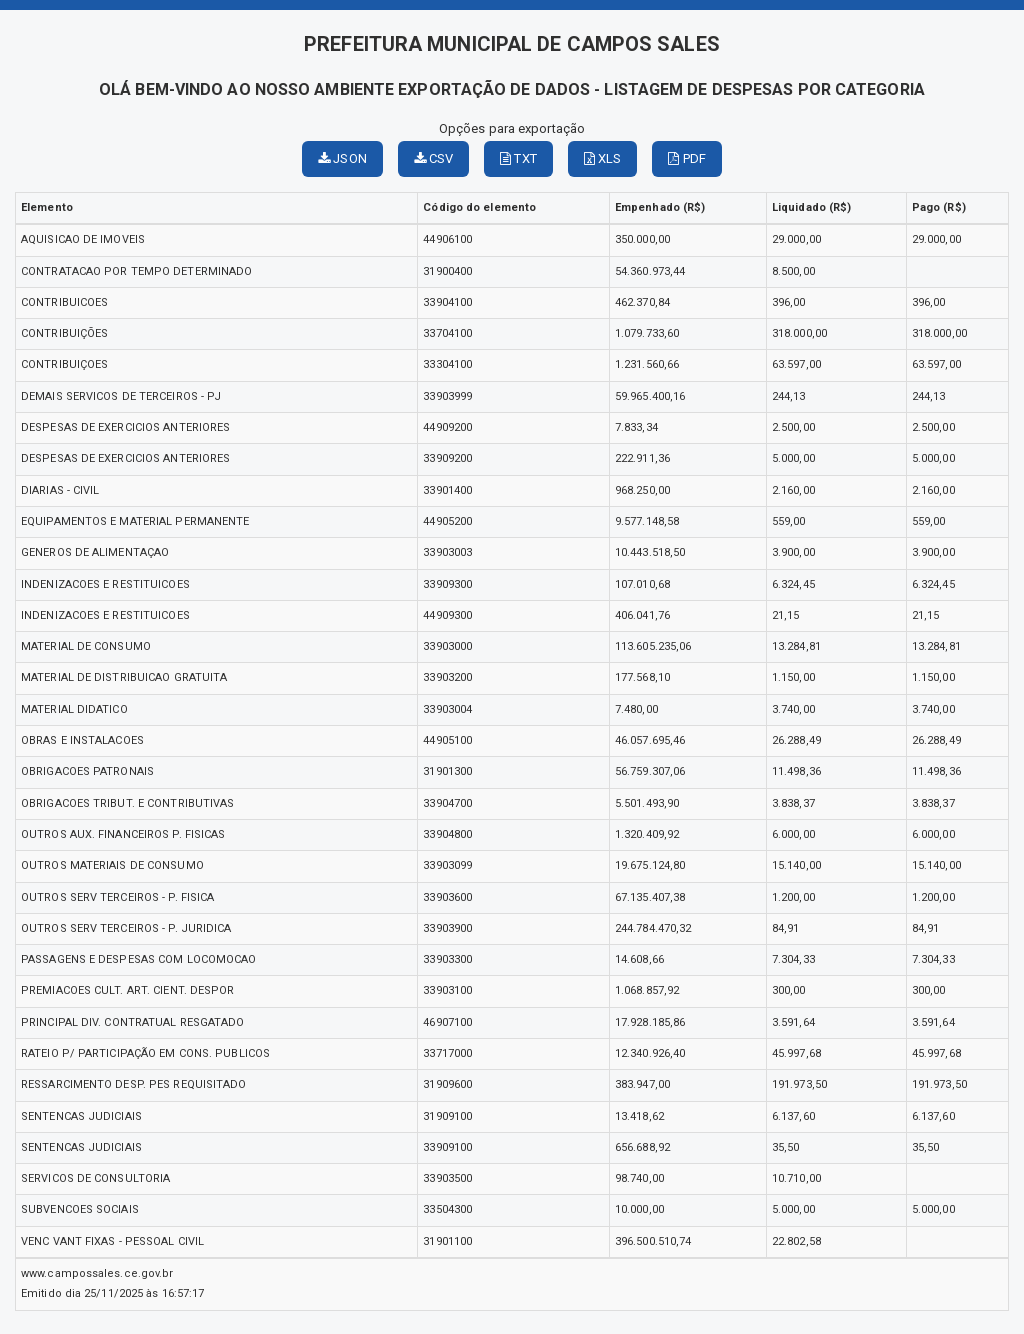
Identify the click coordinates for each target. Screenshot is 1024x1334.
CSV (434, 158)
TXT (518, 158)
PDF (687, 158)
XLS (603, 158)
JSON (342, 158)
